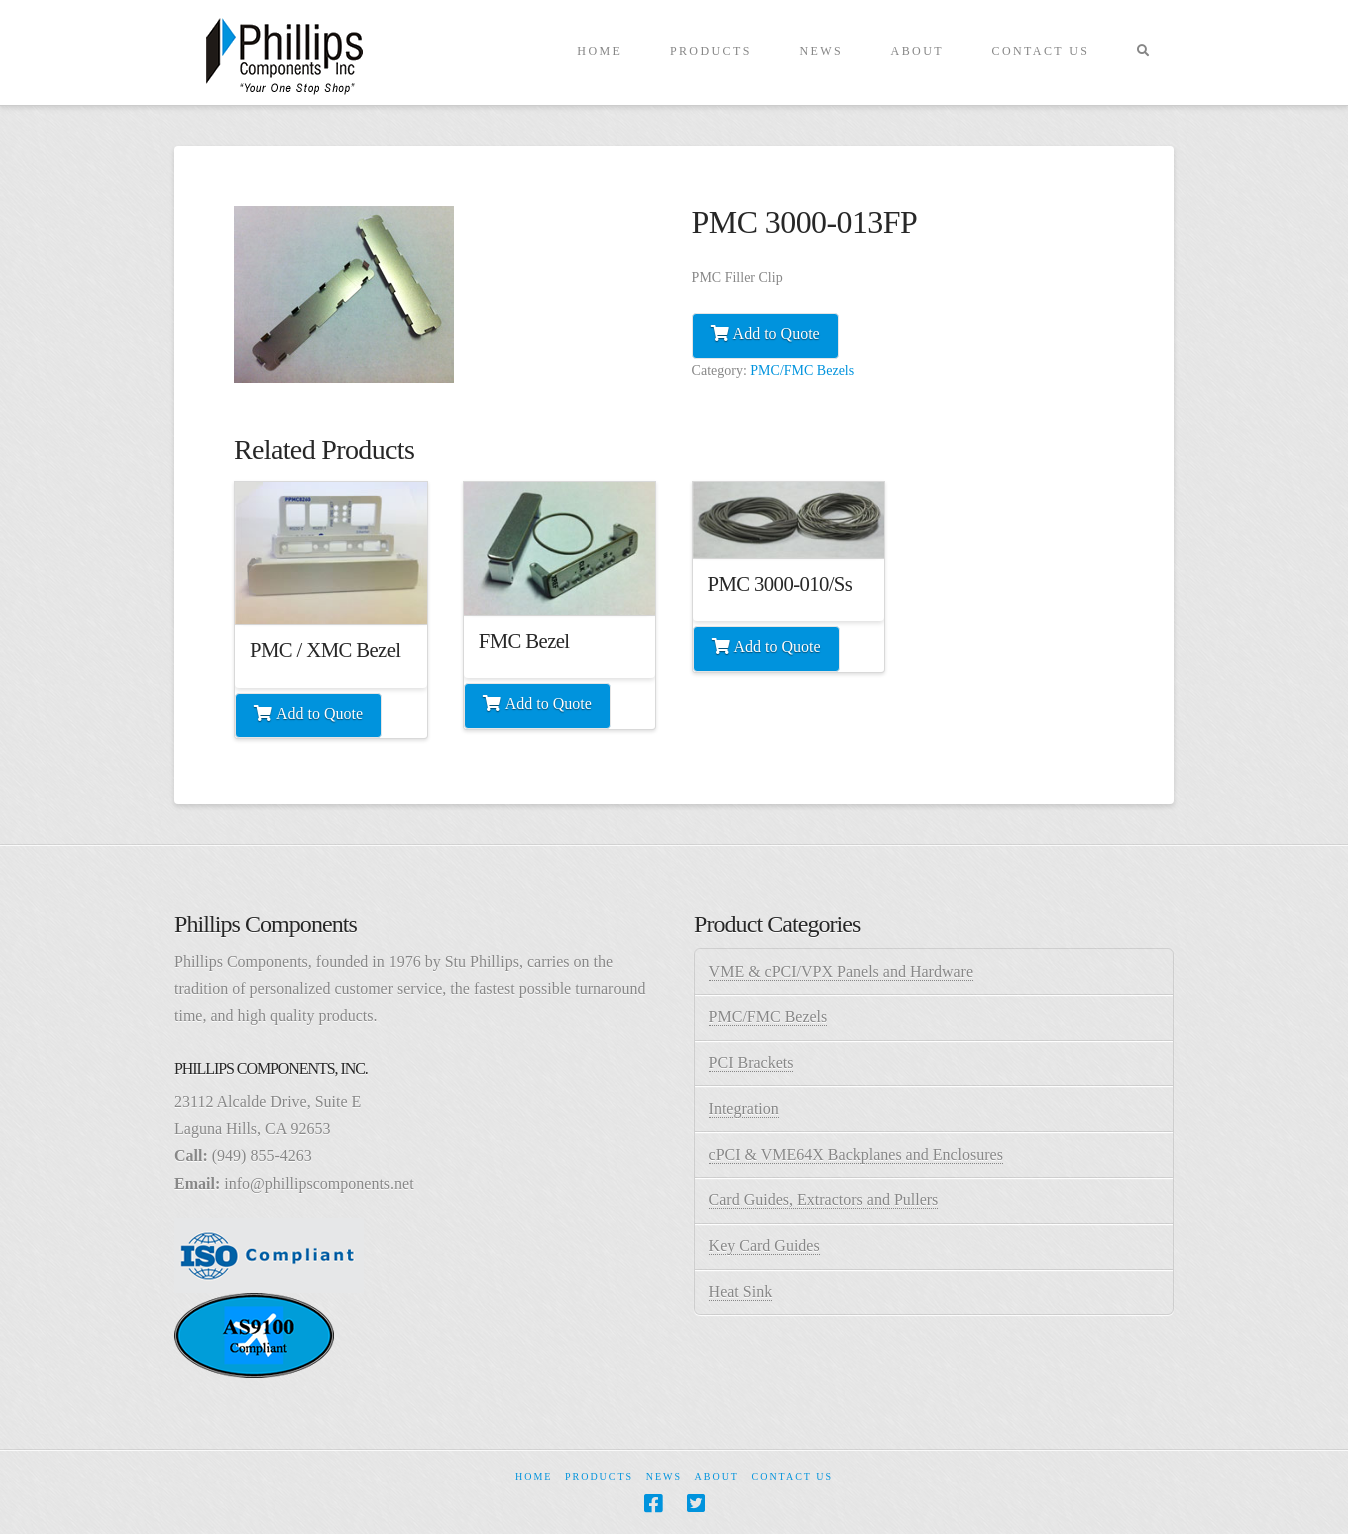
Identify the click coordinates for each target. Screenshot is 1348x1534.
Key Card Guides (764, 1245)
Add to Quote (776, 333)
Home (533, 1476)
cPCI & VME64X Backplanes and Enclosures (856, 1154)
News (664, 1476)
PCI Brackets (751, 1062)
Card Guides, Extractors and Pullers (824, 1199)
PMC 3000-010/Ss (780, 584)
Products (599, 1476)
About (717, 1476)
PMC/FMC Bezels (802, 370)
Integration (744, 1108)
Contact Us (792, 1476)
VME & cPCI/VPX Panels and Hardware (841, 971)
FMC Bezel (524, 641)
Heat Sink (741, 1291)
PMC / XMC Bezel (325, 650)
